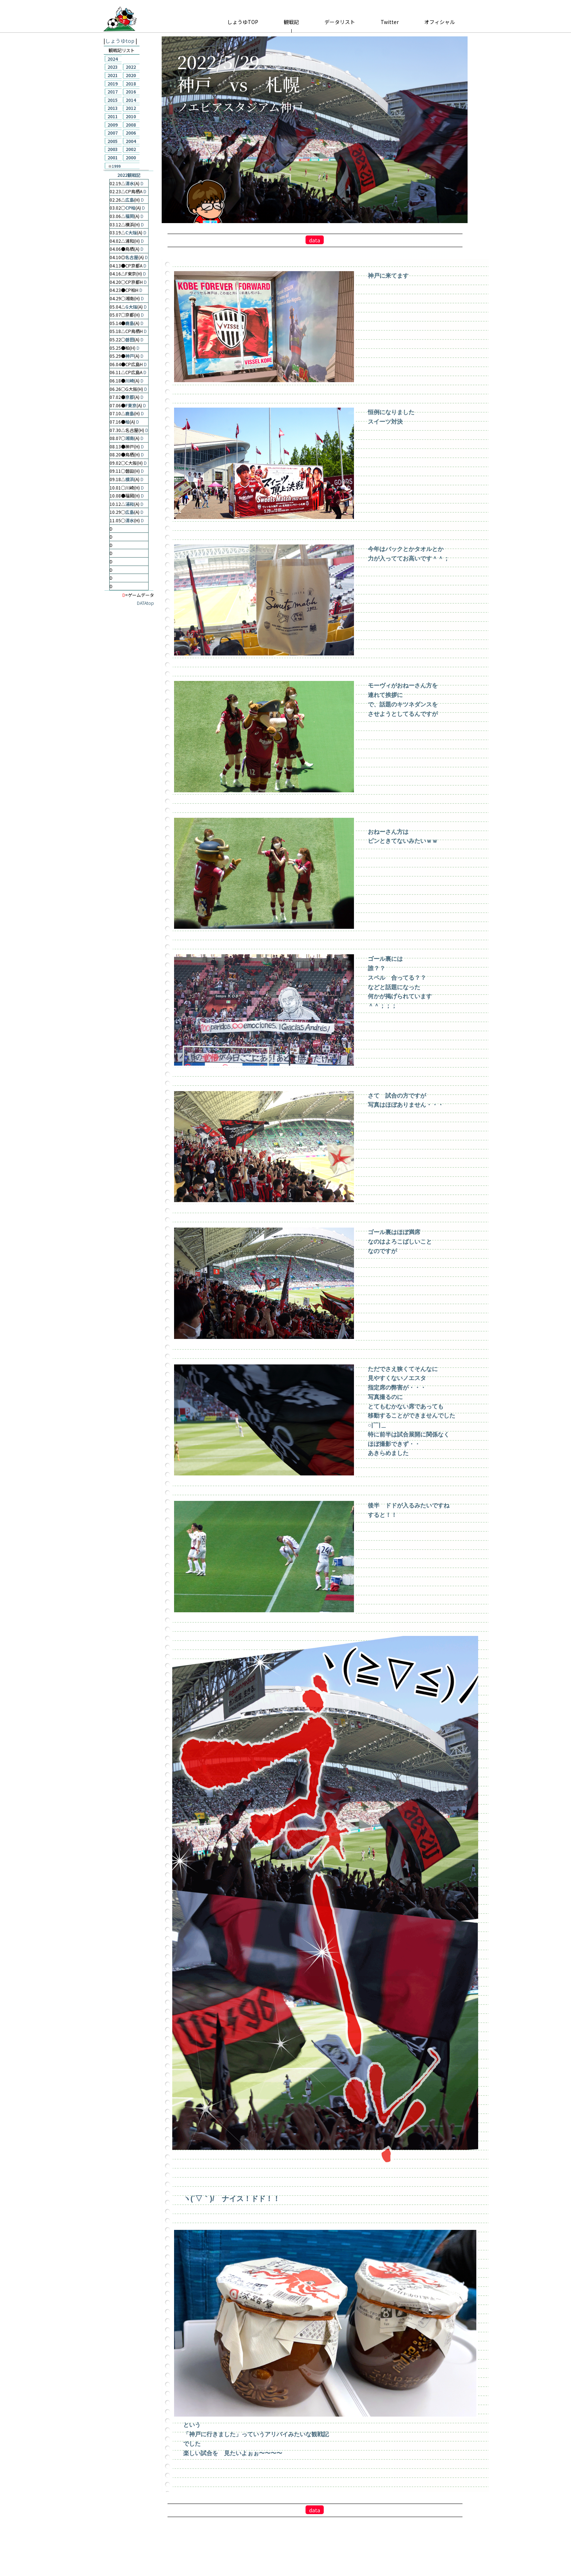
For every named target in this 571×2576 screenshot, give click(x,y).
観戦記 (291, 21)
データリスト (339, 21)
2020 (131, 75)
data (314, 240)
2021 (112, 75)
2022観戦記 (129, 175)
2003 (112, 149)
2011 (112, 116)
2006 (131, 133)
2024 (112, 59)
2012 (131, 108)
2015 (112, 100)
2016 (131, 91)
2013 (112, 108)
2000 (131, 157)
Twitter (390, 21)
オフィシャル (439, 21)
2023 (112, 67)
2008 (131, 125)
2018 (131, 83)
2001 (112, 157)
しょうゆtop (119, 40)
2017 (112, 91)
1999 (116, 166)
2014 (131, 100)
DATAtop (145, 603)
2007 (112, 133)
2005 (112, 141)
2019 (112, 83)
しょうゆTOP (242, 21)
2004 (131, 141)
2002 (131, 149)
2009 (112, 125)
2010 (131, 116)
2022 (131, 67)
